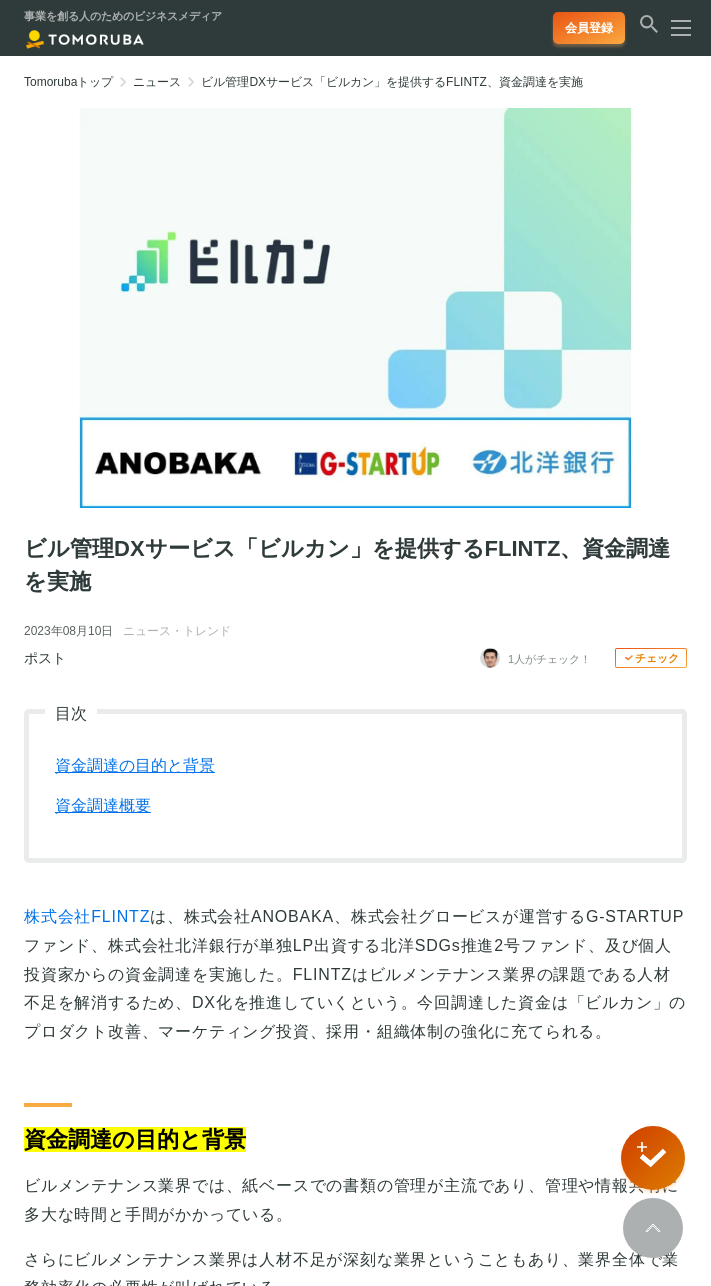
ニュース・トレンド (177, 631)
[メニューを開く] (675, 28)
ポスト (45, 658)
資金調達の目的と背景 (135, 765)
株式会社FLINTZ (87, 916)
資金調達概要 (103, 805)
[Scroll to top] (653, 1228)
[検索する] (649, 34)
